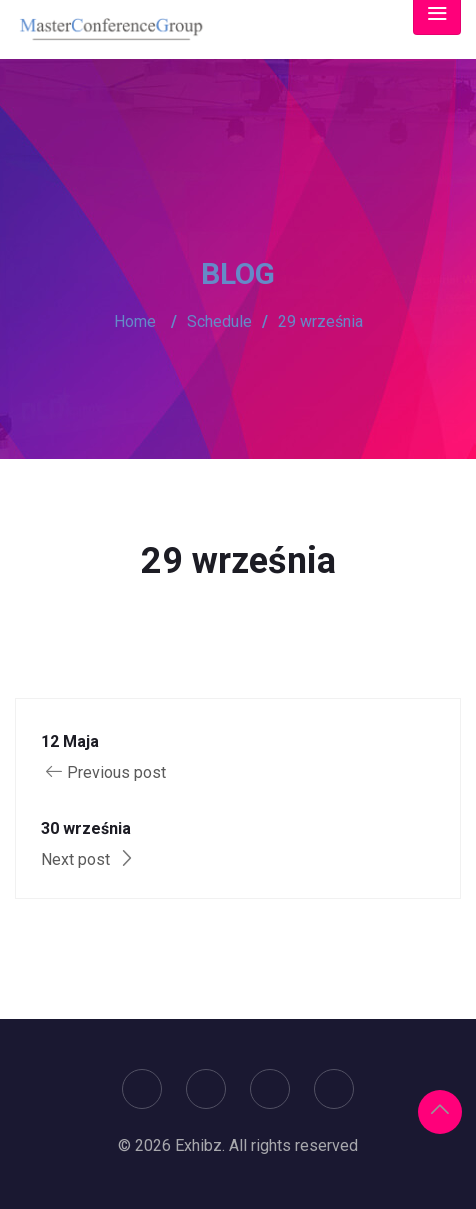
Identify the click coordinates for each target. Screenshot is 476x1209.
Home (135, 321)
